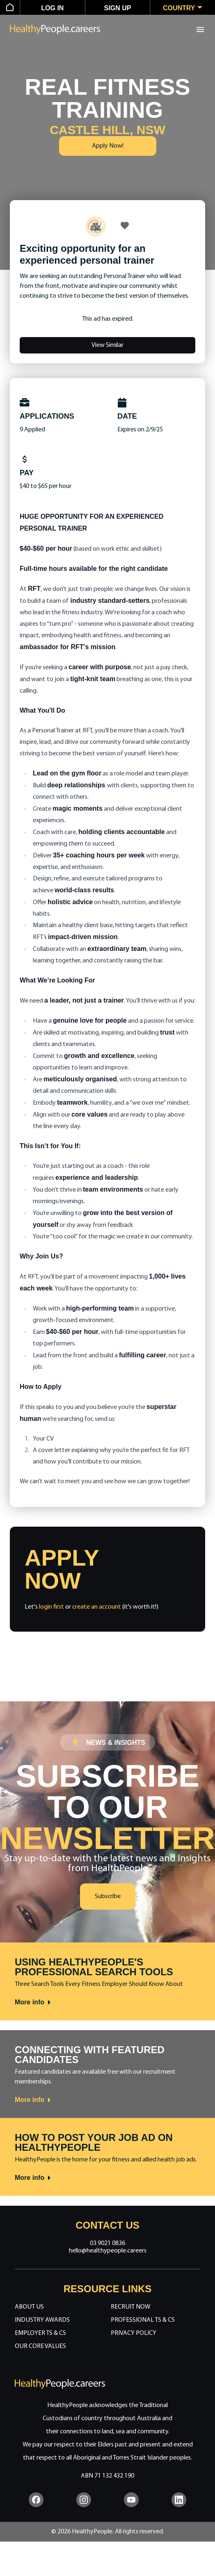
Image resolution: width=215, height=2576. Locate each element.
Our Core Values (40, 2346)
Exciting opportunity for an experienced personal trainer (87, 254)
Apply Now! (108, 146)
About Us (29, 2307)
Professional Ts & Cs (143, 2320)
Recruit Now (131, 2307)
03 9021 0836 (107, 2243)
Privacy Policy (133, 2333)
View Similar (107, 345)
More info (33, 2002)
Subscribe (108, 1896)
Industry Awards (42, 2320)
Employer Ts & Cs (40, 2333)
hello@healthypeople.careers (107, 2251)
